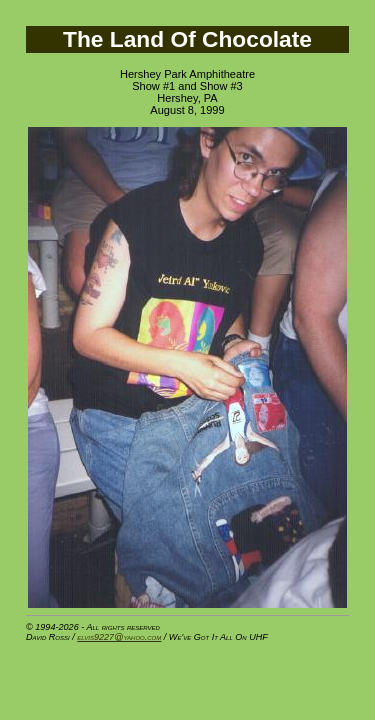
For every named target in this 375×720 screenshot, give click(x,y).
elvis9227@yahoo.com (119, 637)
